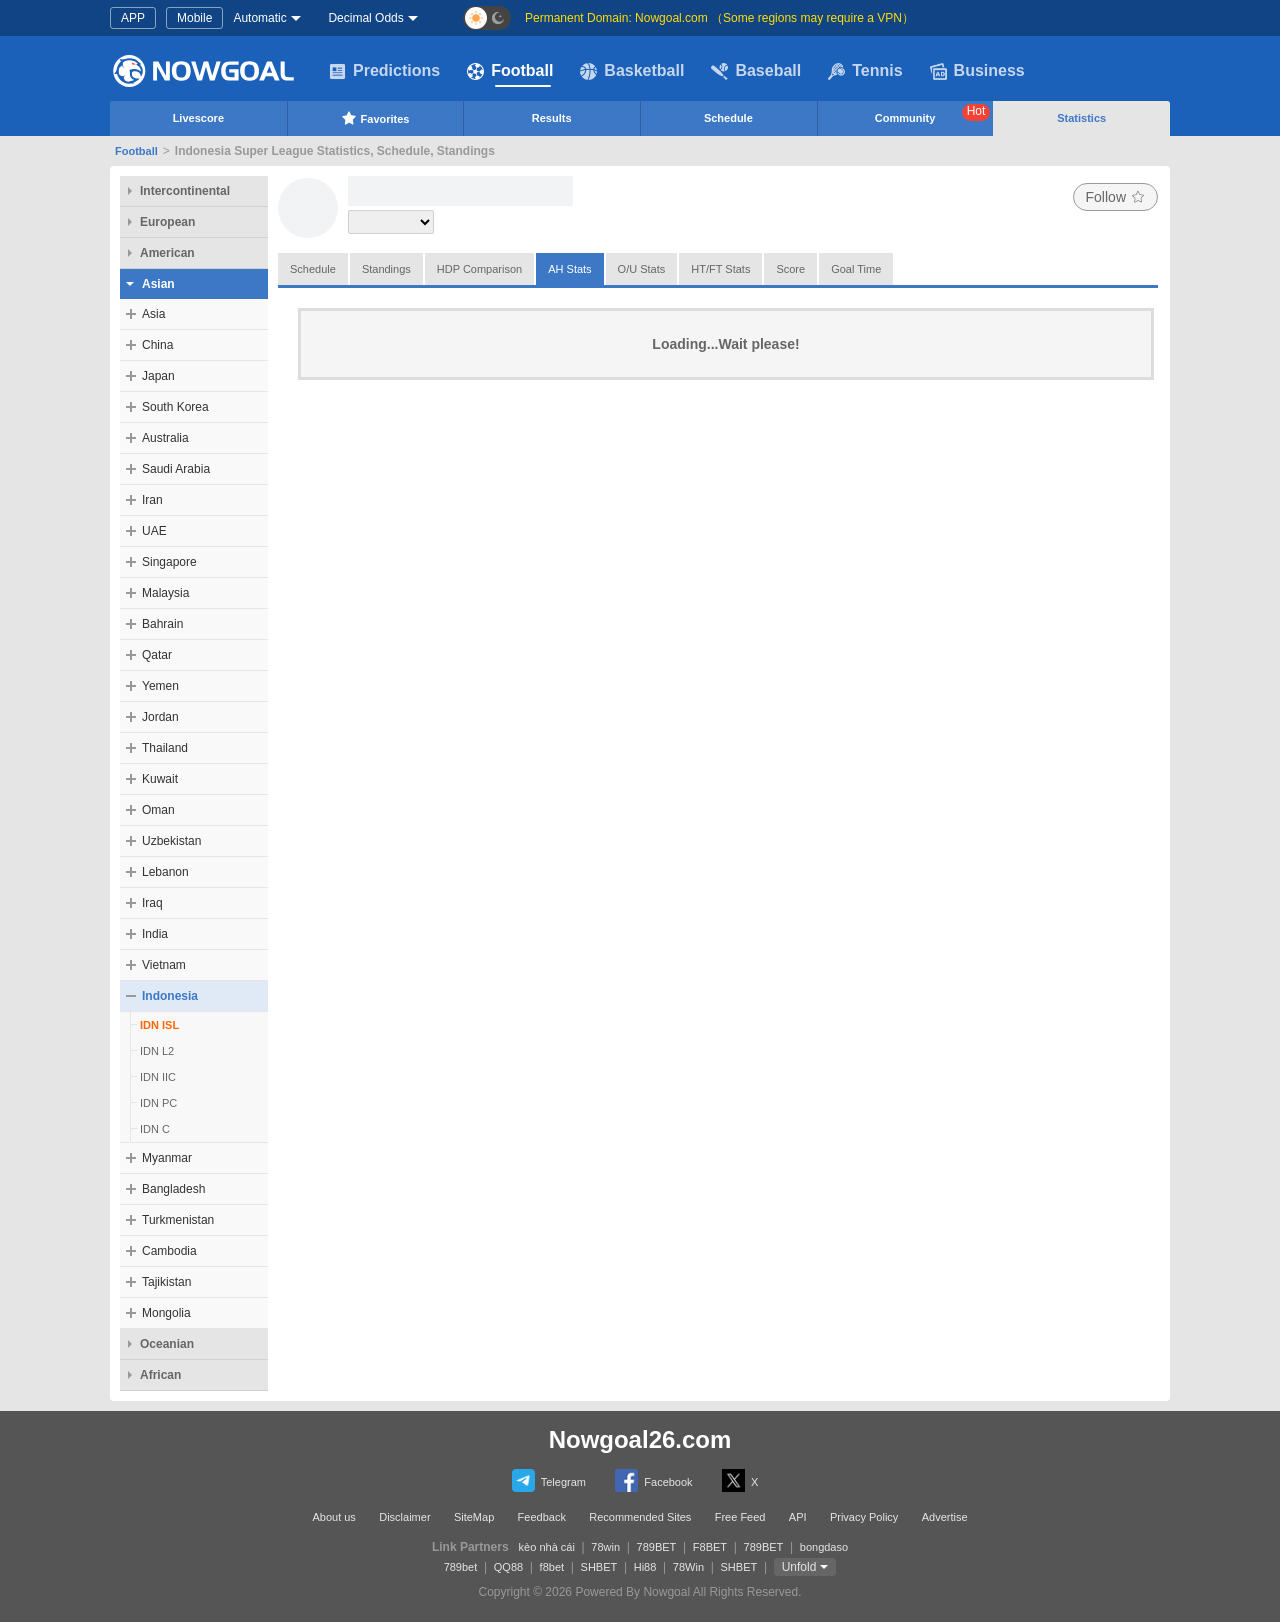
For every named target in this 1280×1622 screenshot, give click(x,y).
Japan (158, 376)
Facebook (653, 1480)
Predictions (384, 71)
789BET (657, 1547)
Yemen (160, 686)
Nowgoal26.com (640, 1439)
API (798, 1517)
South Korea (175, 407)
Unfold (799, 1567)
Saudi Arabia (176, 469)
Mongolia (166, 1313)
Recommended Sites (640, 1517)
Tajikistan (166, 1282)
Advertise (945, 1517)
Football (510, 71)
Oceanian (167, 1344)
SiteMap (474, 1517)
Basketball (632, 71)
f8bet (552, 1567)
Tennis (865, 71)
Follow (1115, 197)
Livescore (198, 118)
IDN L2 (157, 1051)
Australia (165, 438)
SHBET (599, 1567)
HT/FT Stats (720, 269)
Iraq (152, 903)
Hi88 (645, 1567)
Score (790, 269)
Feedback (542, 1517)
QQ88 (508, 1567)
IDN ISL (159, 1025)
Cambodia (169, 1251)
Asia (153, 314)
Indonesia (170, 996)
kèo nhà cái (547, 1547)
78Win (688, 1567)
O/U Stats (642, 269)
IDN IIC (158, 1077)
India (155, 934)
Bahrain (162, 624)
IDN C (155, 1129)
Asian (158, 284)
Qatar (157, 655)
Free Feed (740, 1517)
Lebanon (165, 872)
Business (977, 71)
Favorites (375, 118)
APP (133, 18)
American (167, 253)
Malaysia (165, 593)
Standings (386, 269)
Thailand (165, 748)
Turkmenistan (178, 1220)
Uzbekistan (171, 841)
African (160, 1375)
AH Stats (569, 269)
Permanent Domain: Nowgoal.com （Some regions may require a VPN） (719, 18)
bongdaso (824, 1547)
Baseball (756, 71)
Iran (152, 500)
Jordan (160, 717)
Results (552, 118)
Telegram (549, 1480)
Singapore (169, 562)
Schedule (728, 118)
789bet (461, 1567)
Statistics (1081, 118)
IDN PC (158, 1103)
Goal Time (856, 269)
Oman (158, 810)
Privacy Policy (864, 1517)
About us (333, 1517)
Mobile (194, 18)
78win (605, 1547)
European (167, 222)
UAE (154, 531)
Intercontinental (185, 191)
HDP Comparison (479, 269)
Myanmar (167, 1158)
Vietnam (164, 965)
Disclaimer (404, 1517)
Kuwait (160, 779)
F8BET (710, 1547)
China (157, 345)
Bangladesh (173, 1189)
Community (933, 114)
